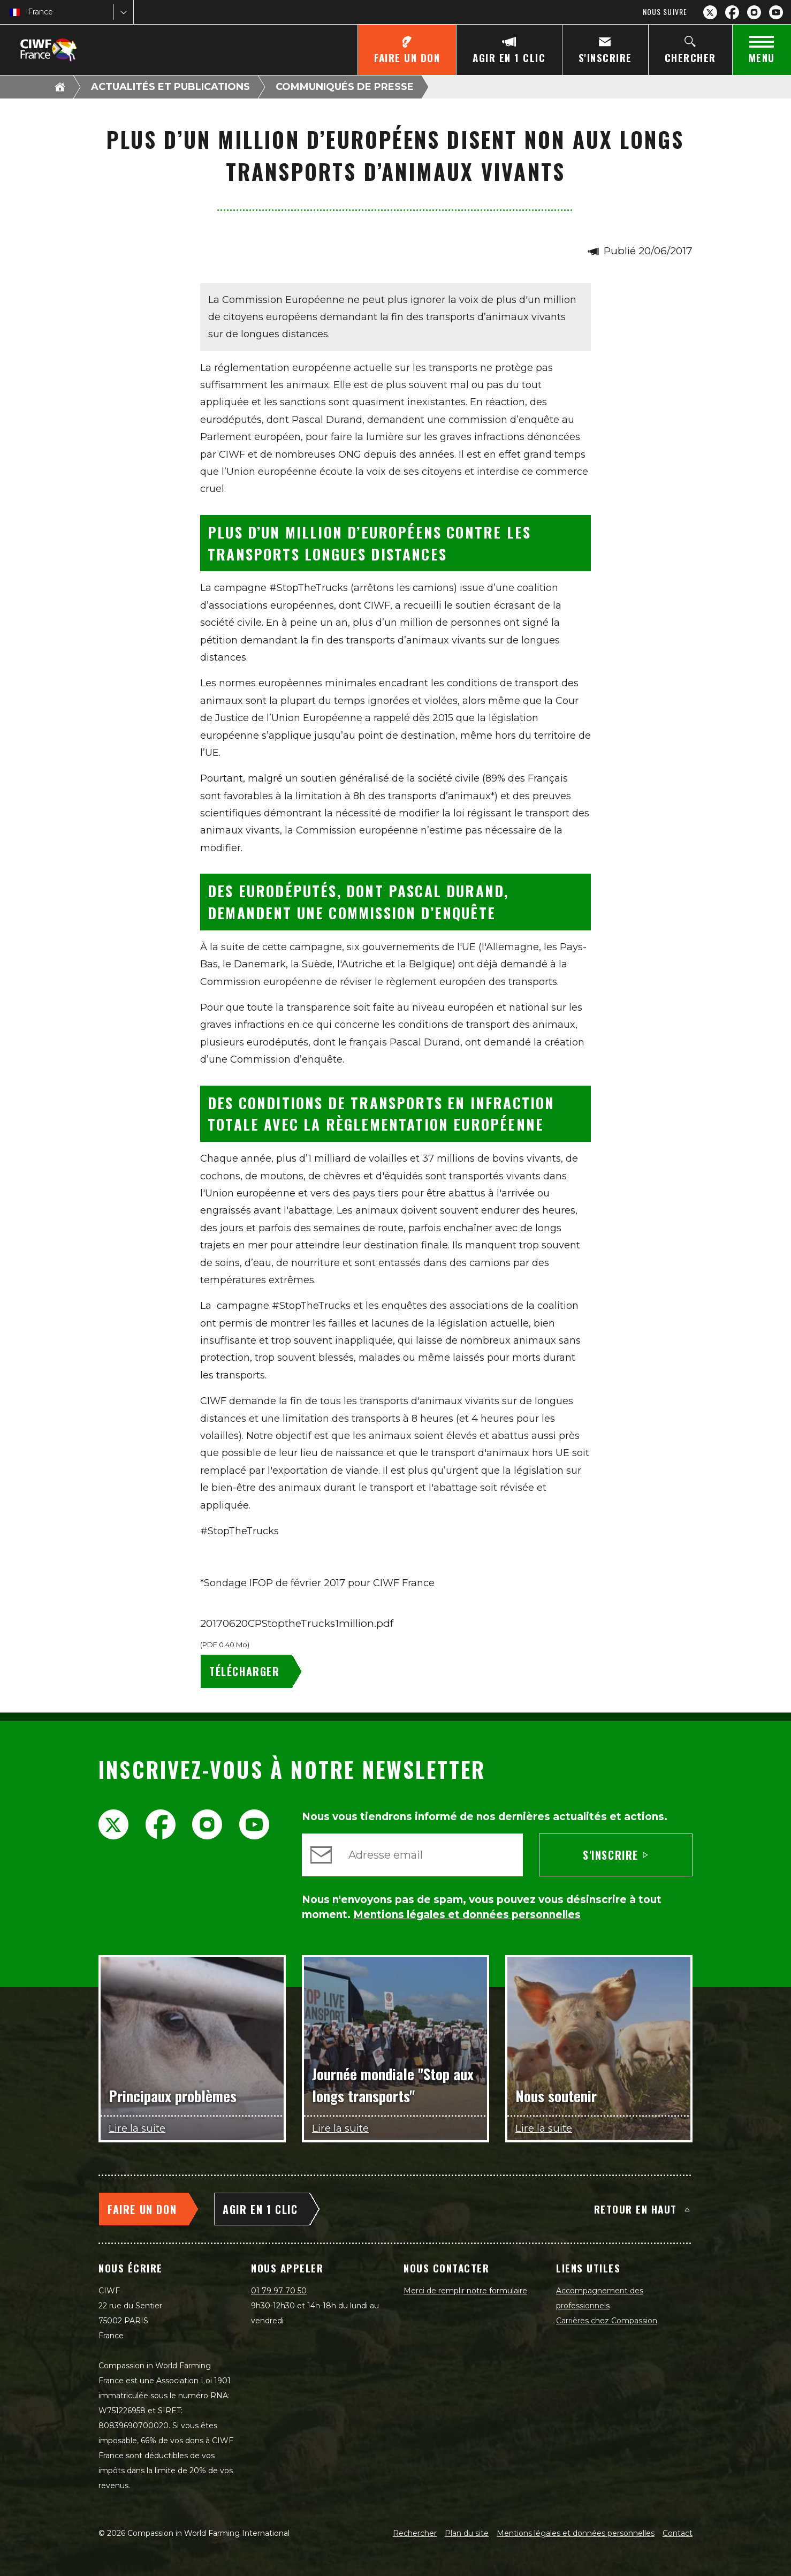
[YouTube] (776, 12)
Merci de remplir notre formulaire (465, 2290)
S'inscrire (616, 1855)
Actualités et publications (170, 87)
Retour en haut (642, 2208)
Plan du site (467, 2533)
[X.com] (710, 12)
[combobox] (29, 12)
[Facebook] (732, 12)
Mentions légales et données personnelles (576, 2533)
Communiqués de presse (345, 87)
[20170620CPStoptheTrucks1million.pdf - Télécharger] (253, 1671)
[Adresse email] (431, 1854)
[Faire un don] (407, 50)
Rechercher (415, 2533)
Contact (678, 2533)
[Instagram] (754, 12)
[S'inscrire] (605, 50)
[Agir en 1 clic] (508, 50)
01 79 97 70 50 (279, 2290)
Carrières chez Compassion (606, 2320)
